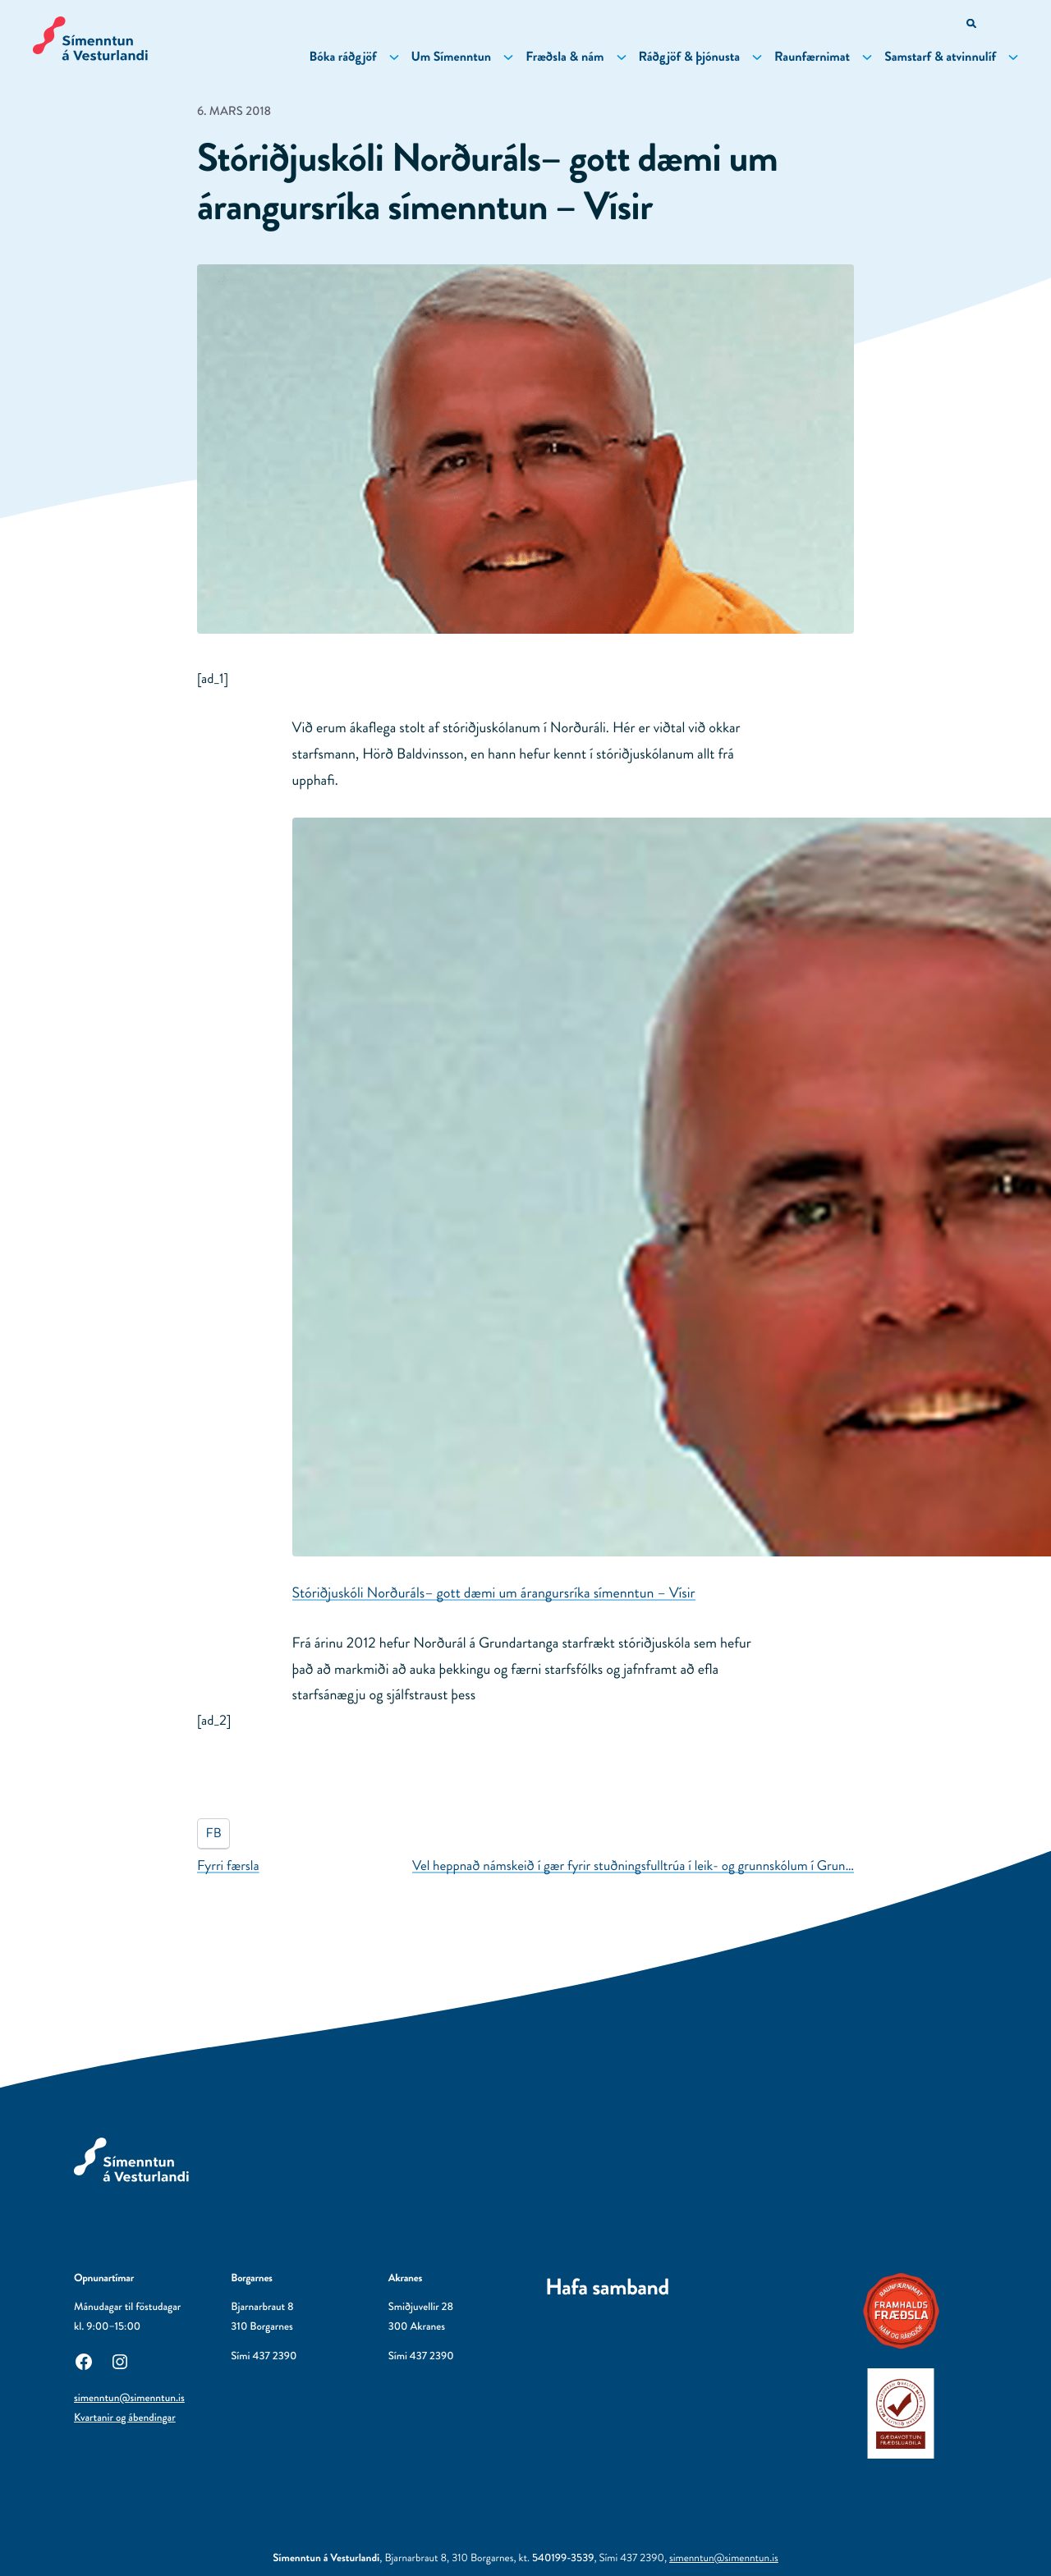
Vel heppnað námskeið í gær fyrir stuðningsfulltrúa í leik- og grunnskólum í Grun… (633, 1866)
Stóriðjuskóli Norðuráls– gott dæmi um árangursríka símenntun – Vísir (493, 1592)
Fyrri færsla (228, 1866)
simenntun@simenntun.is (129, 2398)
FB (214, 1833)
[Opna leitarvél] (972, 25)
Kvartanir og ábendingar (125, 2418)
